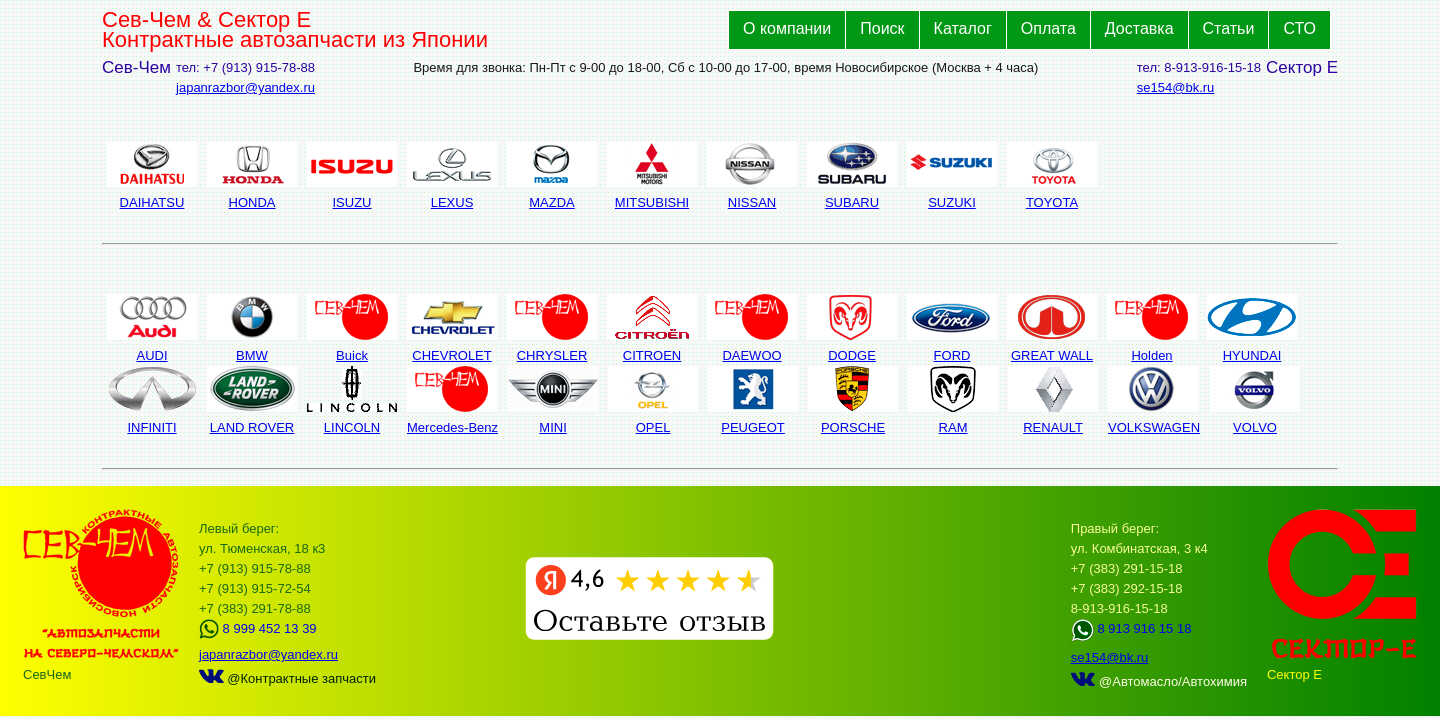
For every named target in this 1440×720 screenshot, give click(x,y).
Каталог (963, 28)
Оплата (1048, 28)
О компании (787, 28)
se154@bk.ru (1176, 87)
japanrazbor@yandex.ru (245, 87)
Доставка (1139, 28)
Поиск (882, 28)
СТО (1299, 28)
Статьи (1229, 28)
